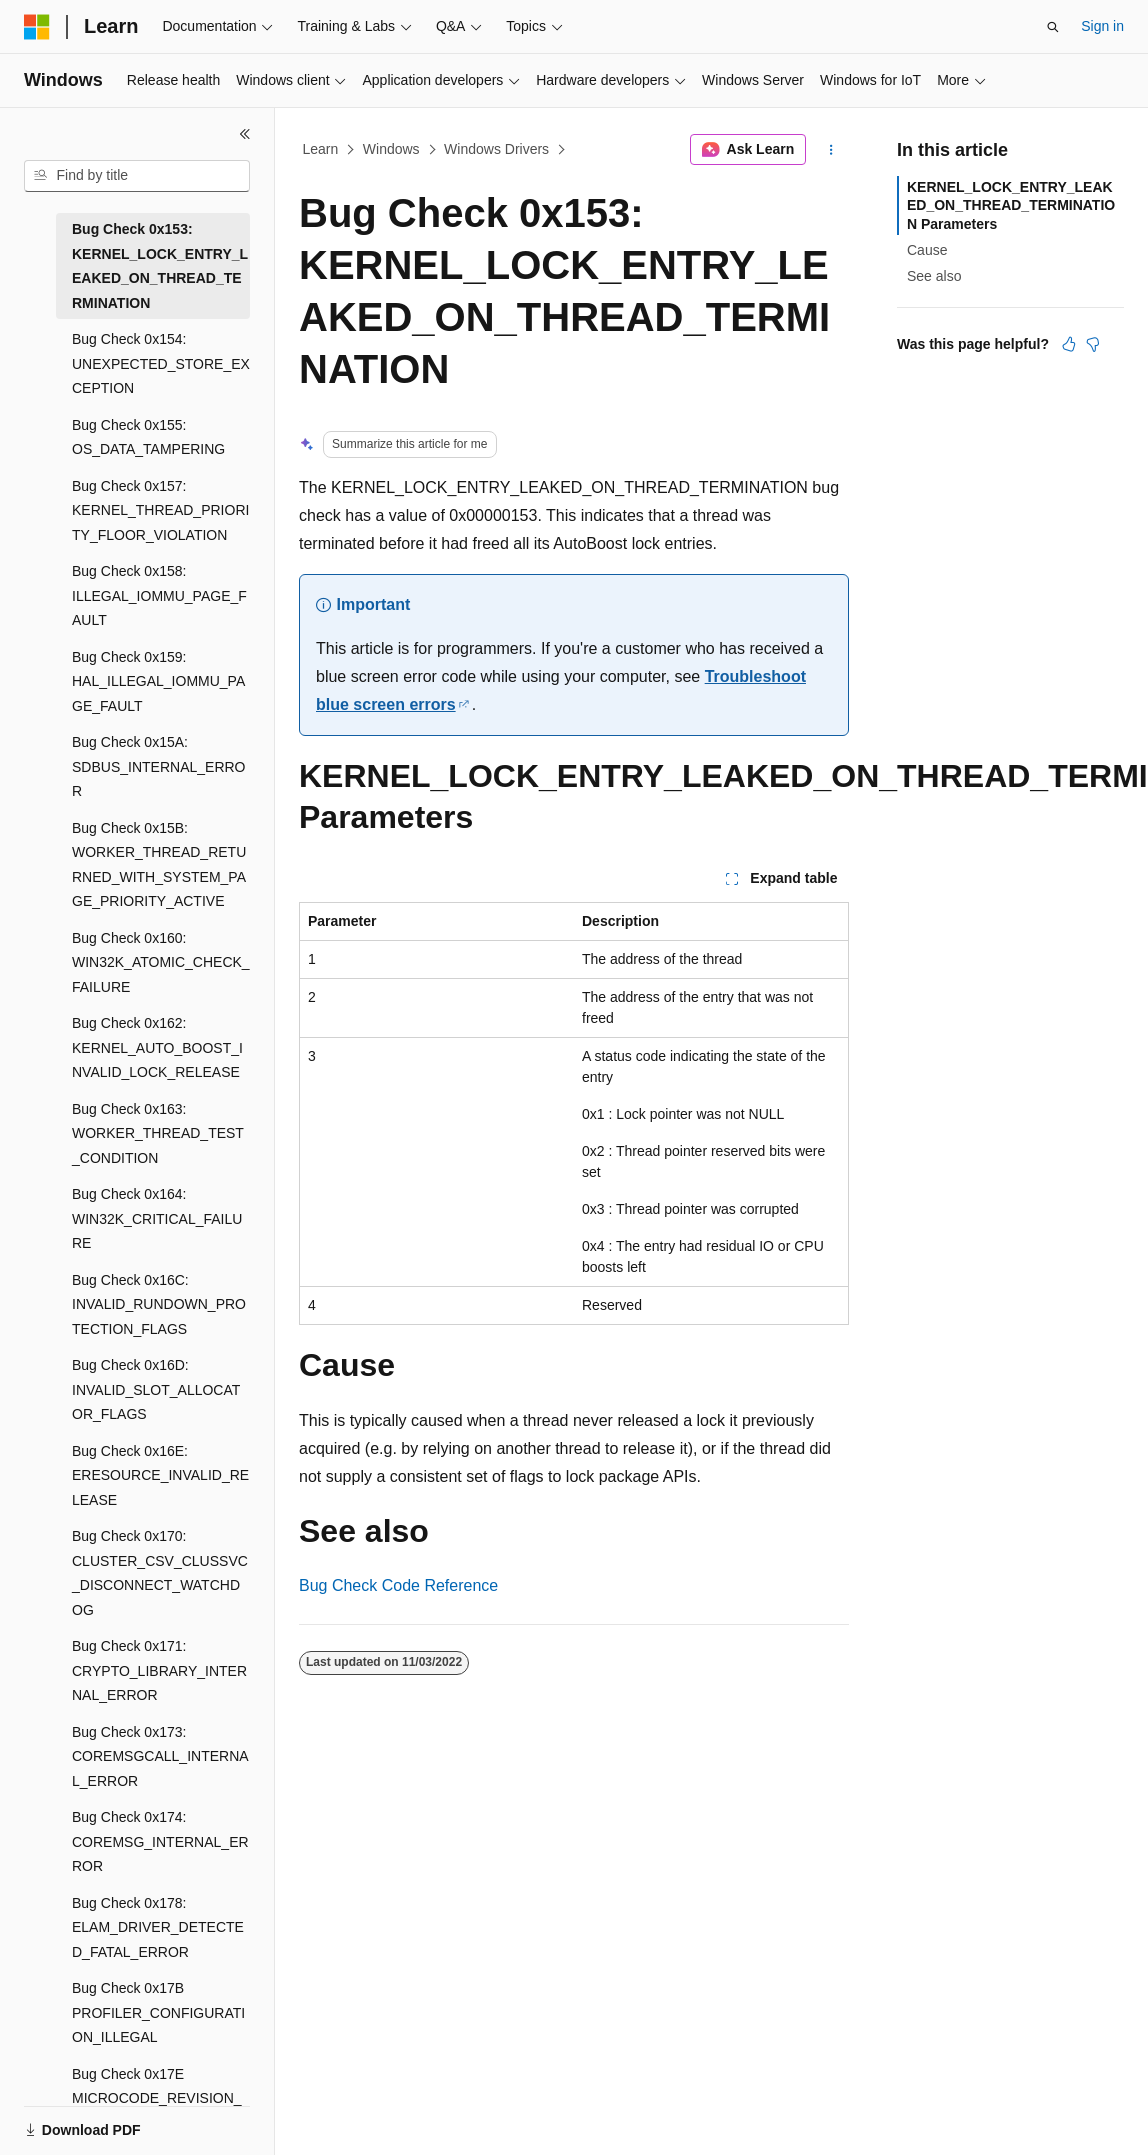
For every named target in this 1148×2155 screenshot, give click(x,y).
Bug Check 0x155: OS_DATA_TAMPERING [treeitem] (148, 437)
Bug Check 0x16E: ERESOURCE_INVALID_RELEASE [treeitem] (160, 1475)
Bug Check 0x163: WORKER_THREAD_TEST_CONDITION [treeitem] (158, 1133)
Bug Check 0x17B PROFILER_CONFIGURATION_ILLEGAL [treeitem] (158, 2012)
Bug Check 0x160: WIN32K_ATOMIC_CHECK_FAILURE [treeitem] (161, 962)
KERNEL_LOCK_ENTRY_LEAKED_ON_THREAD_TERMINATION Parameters (1011, 205)
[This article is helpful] (1069, 344)
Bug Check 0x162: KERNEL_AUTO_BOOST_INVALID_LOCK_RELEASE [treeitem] (157, 1047)
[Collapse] (245, 134)
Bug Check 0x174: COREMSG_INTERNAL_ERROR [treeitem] (160, 1841)
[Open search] (1053, 27)
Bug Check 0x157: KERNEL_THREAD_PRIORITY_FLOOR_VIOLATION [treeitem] (160, 510)
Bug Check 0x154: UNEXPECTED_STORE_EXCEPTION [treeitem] (161, 363)
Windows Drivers (496, 149)
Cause (927, 250)
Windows (391, 149)
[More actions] (831, 150)
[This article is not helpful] (1093, 344)
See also (934, 276)
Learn (321, 149)
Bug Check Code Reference (398, 1585)
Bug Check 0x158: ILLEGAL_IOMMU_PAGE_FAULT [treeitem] (159, 595)
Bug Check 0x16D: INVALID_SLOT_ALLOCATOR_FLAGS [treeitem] (156, 1389)
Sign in (1102, 26)
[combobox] (137, 176)
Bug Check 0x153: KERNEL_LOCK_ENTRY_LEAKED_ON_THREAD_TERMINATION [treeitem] (160, 266)
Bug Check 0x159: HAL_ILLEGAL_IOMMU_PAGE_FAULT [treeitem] (158, 681)
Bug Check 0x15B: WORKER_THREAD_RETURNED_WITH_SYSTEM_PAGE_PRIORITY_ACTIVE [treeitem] (159, 865)
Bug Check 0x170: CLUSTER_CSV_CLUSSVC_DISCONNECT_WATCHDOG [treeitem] (160, 1573)
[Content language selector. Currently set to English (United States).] (120, 2138)
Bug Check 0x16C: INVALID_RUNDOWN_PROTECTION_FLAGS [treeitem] (159, 1304)
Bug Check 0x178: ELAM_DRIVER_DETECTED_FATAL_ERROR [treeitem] (158, 1927)
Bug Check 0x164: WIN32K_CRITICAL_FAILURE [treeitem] (157, 1218)
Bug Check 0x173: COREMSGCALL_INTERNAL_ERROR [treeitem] (160, 1756)
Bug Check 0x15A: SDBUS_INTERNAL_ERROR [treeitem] (159, 766)
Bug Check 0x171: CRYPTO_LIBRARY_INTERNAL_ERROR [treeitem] (159, 1670)
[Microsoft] (37, 27)
